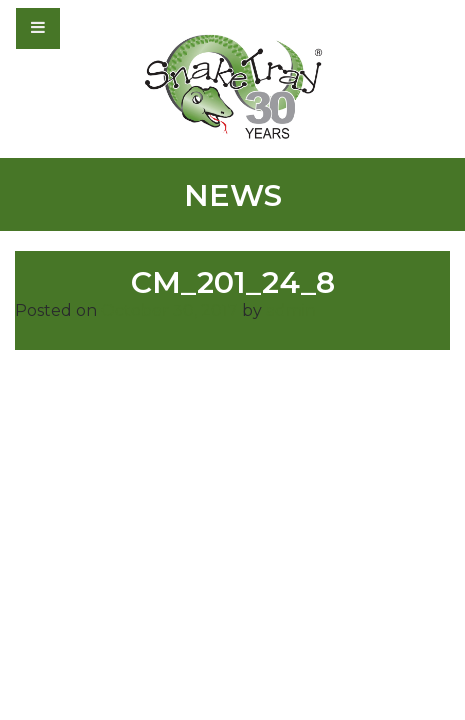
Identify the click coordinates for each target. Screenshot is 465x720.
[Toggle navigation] (92, 28)
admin (291, 310)
